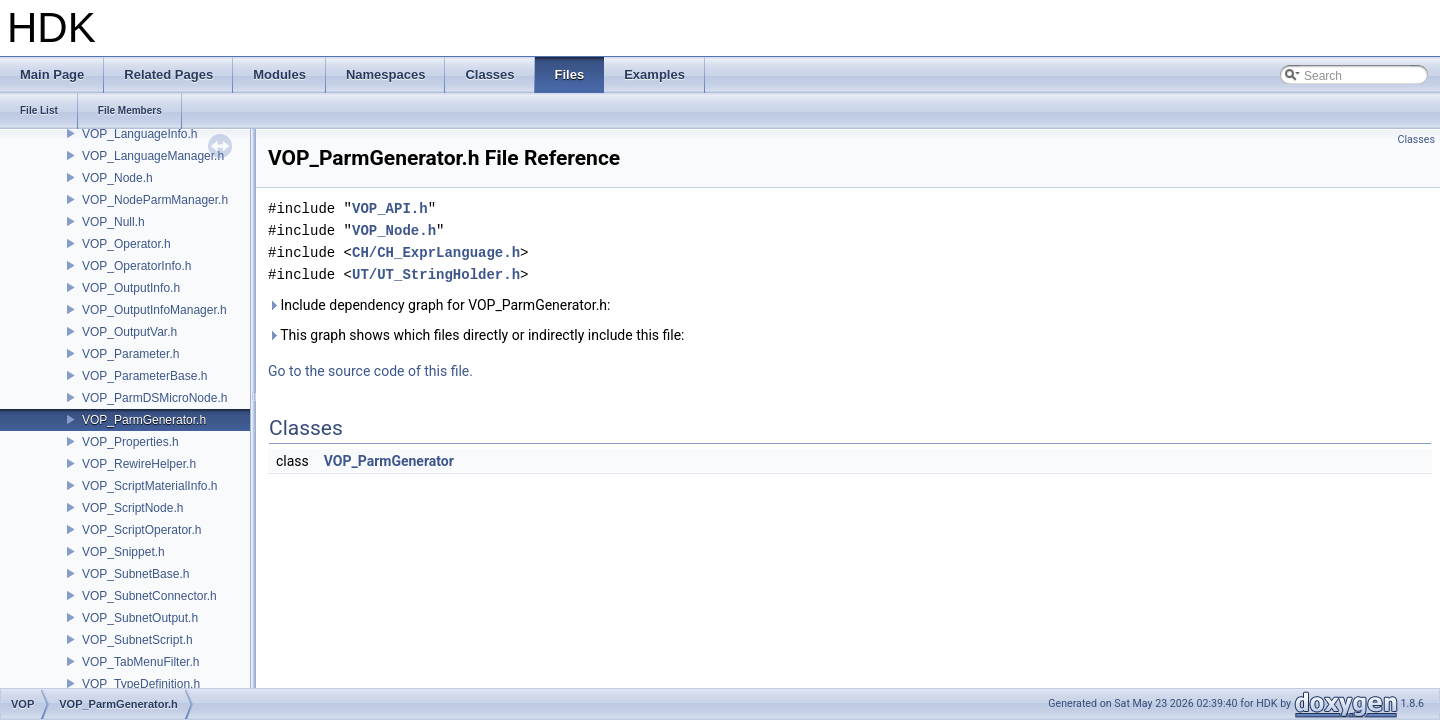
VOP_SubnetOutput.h (140, 618)
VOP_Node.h (117, 178)
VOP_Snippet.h (123, 552)
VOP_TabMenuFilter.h (140, 662)
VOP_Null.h (113, 222)
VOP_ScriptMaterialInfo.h (149, 486)
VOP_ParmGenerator (389, 461)
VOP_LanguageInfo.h (139, 134)
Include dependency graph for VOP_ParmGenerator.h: (439, 305)
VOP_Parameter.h (130, 354)
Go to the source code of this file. (370, 371)
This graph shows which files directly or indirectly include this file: (476, 335)
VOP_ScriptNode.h (132, 508)
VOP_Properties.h (130, 442)
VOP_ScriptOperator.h (141, 530)
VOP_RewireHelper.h (139, 464)
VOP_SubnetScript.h (137, 640)
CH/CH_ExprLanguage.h (436, 252)
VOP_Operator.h (126, 244)
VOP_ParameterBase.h (144, 376)
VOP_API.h (390, 208)
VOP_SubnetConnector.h (149, 596)
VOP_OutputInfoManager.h (154, 310)
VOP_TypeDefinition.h (141, 684)
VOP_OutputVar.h (129, 332)
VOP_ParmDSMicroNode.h (154, 398)
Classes (1416, 139)
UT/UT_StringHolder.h (436, 274)
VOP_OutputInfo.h (131, 288)
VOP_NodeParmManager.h (155, 200)
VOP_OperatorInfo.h (136, 266)
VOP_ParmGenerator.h (144, 420)
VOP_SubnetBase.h (135, 574)
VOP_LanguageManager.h (153, 156)
